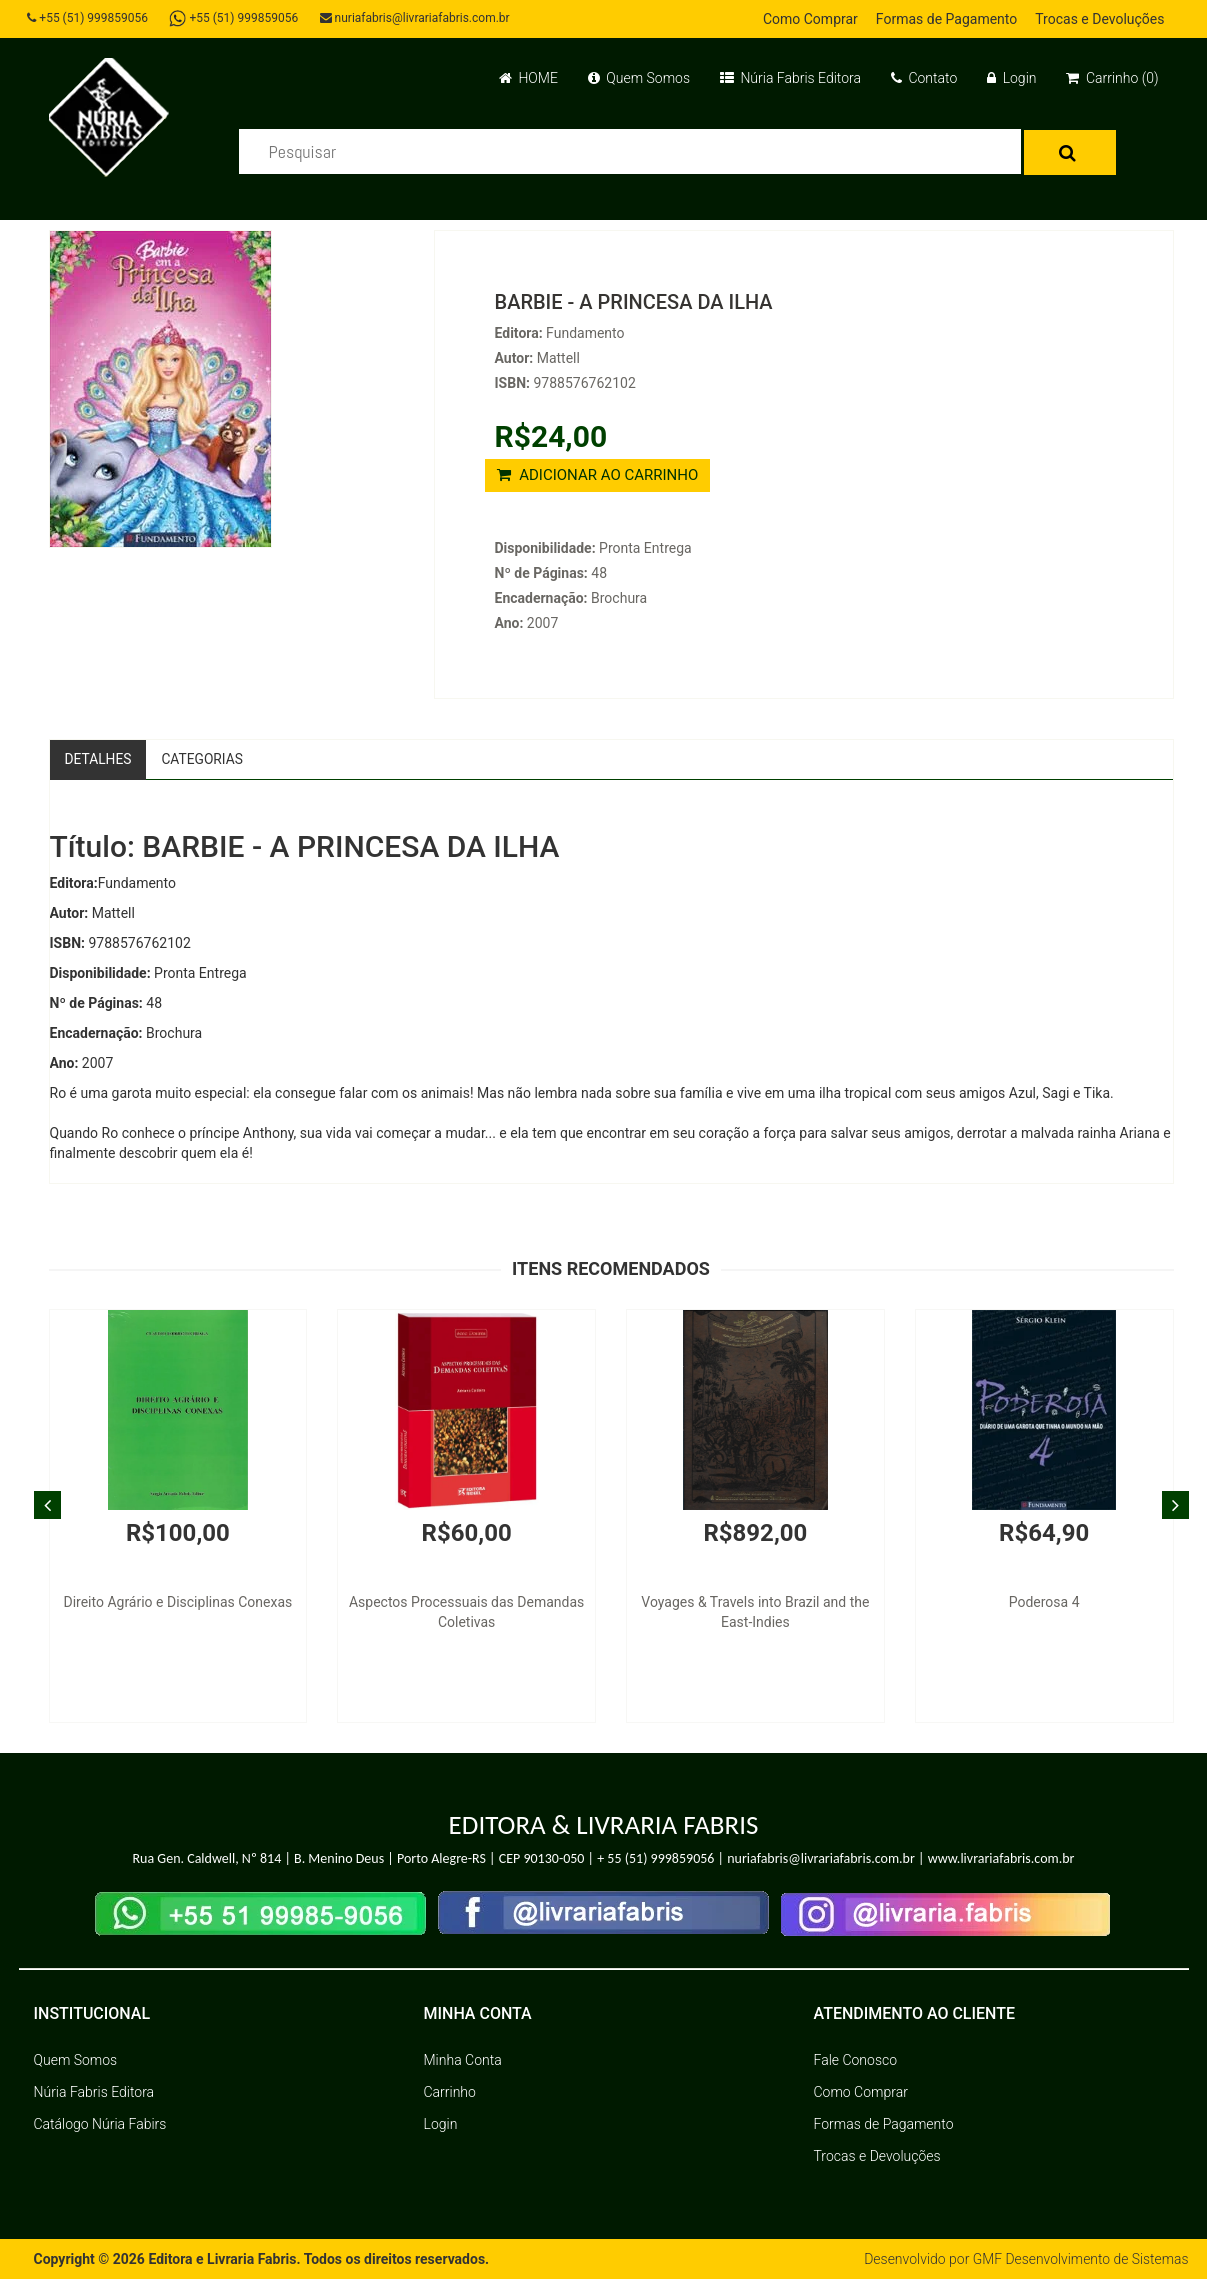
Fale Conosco (856, 2060)
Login (1011, 78)
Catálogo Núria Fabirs (100, 2124)
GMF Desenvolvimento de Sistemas (1080, 2259)
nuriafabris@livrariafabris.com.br (417, 18)
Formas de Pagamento (946, 19)
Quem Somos (639, 78)
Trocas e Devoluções (1099, 19)
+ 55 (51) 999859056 (655, 1859)
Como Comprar (810, 19)
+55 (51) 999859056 (89, 18)
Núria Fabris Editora (790, 78)
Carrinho (450, 2092)
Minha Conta (463, 2060)
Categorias (204, 759)
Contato (924, 78)
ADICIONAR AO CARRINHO (598, 475)
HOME (528, 78)
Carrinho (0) (1112, 78)
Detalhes (99, 759)
